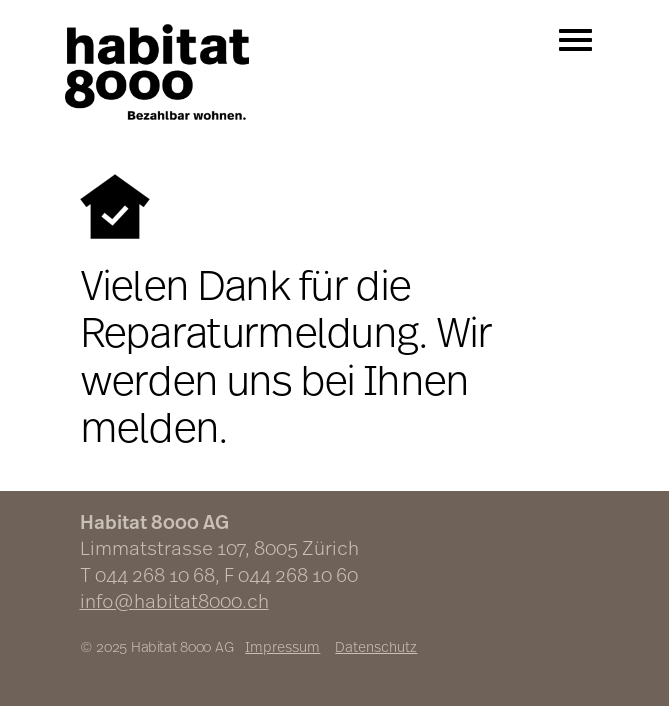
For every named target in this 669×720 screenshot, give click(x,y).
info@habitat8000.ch (174, 600)
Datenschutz (376, 646)
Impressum (282, 646)
